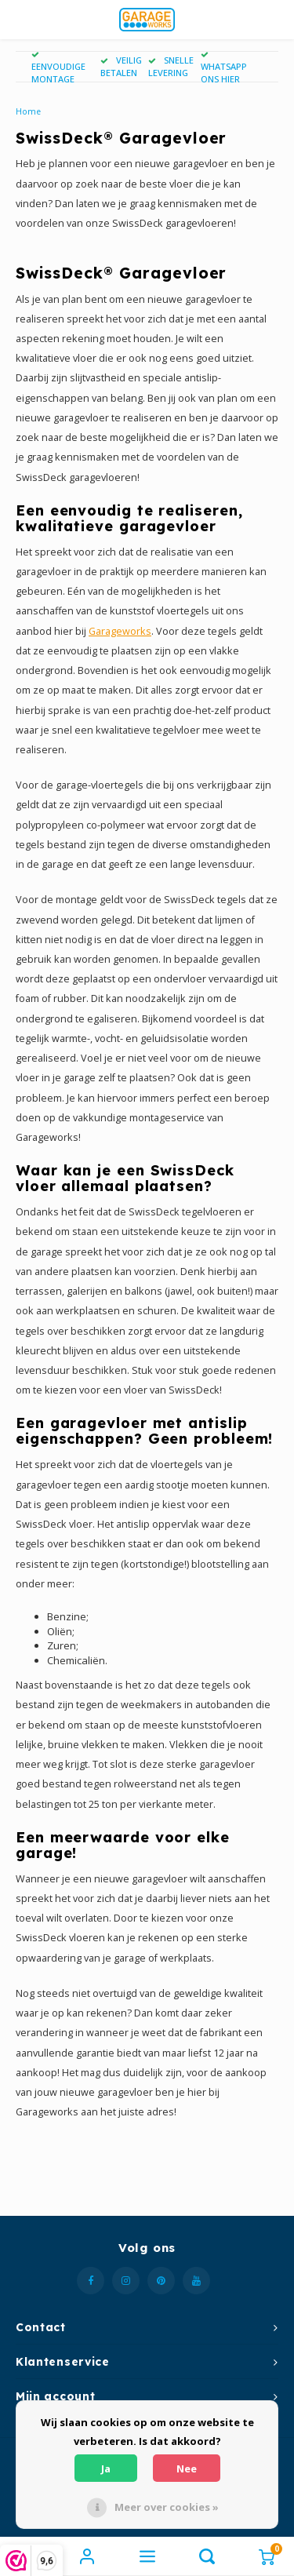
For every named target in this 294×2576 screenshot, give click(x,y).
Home (28, 111)
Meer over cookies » (166, 2507)
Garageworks (120, 631)
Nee (186, 2468)
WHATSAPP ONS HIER (224, 68)
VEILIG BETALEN (121, 66)
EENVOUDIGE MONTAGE (58, 68)
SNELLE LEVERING (171, 66)
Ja (106, 2468)
